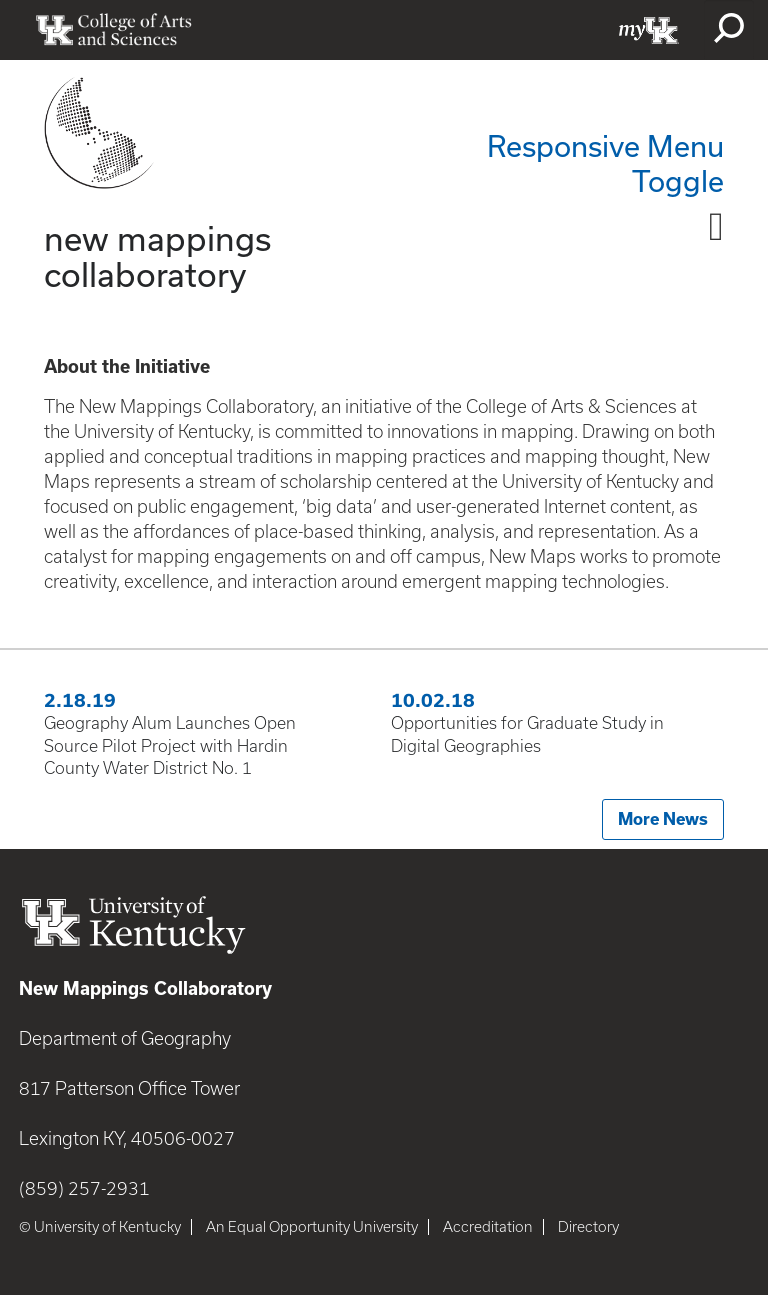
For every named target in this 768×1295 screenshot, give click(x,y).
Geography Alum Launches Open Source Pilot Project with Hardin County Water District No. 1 (170, 745)
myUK (649, 30)
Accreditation (488, 1227)
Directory (588, 1227)
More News (663, 819)
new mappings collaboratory (157, 255)
